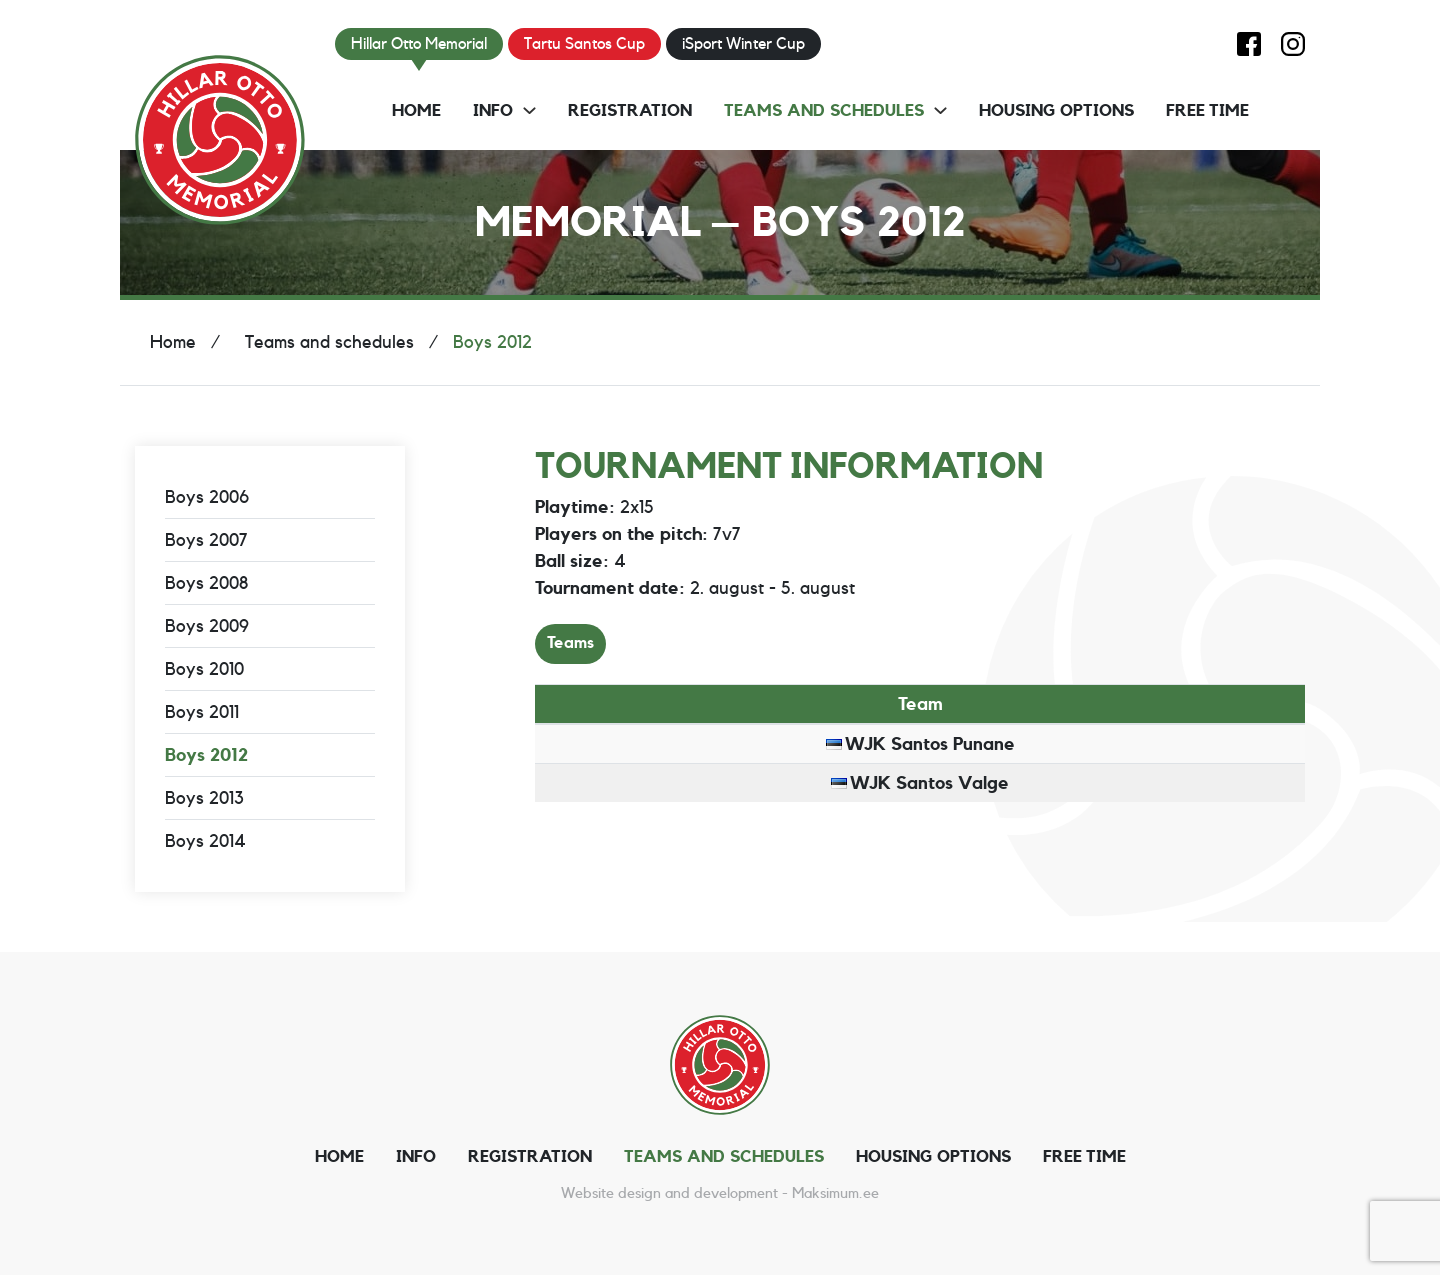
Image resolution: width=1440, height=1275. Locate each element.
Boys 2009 (207, 626)
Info (493, 110)
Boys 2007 (206, 540)
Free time (1207, 110)
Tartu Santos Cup (584, 44)
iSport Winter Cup (743, 44)
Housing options (1056, 110)
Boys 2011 (202, 712)
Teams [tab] (570, 643)
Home (416, 110)
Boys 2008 (206, 583)
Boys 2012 (206, 755)
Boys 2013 (204, 798)
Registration (630, 110)
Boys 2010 (204, 669)
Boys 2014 (205, 841)
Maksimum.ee (835, 1193)
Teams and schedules (824, 110)
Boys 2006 (207, 497)
